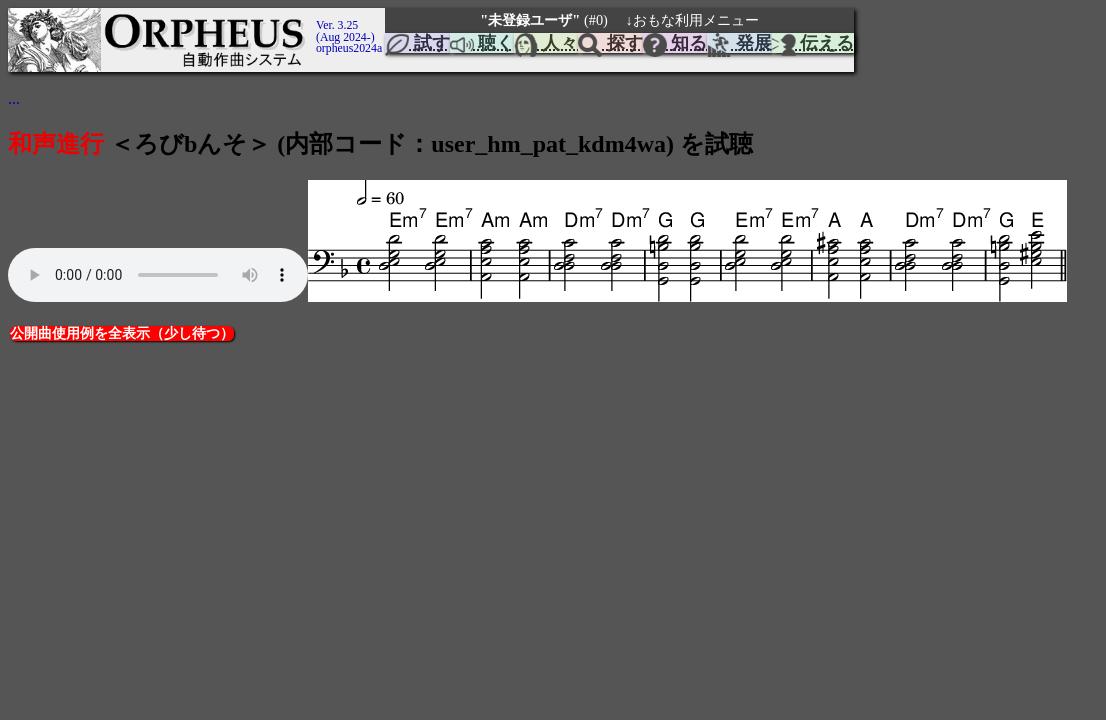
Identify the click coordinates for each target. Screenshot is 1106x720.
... (14, 98)
